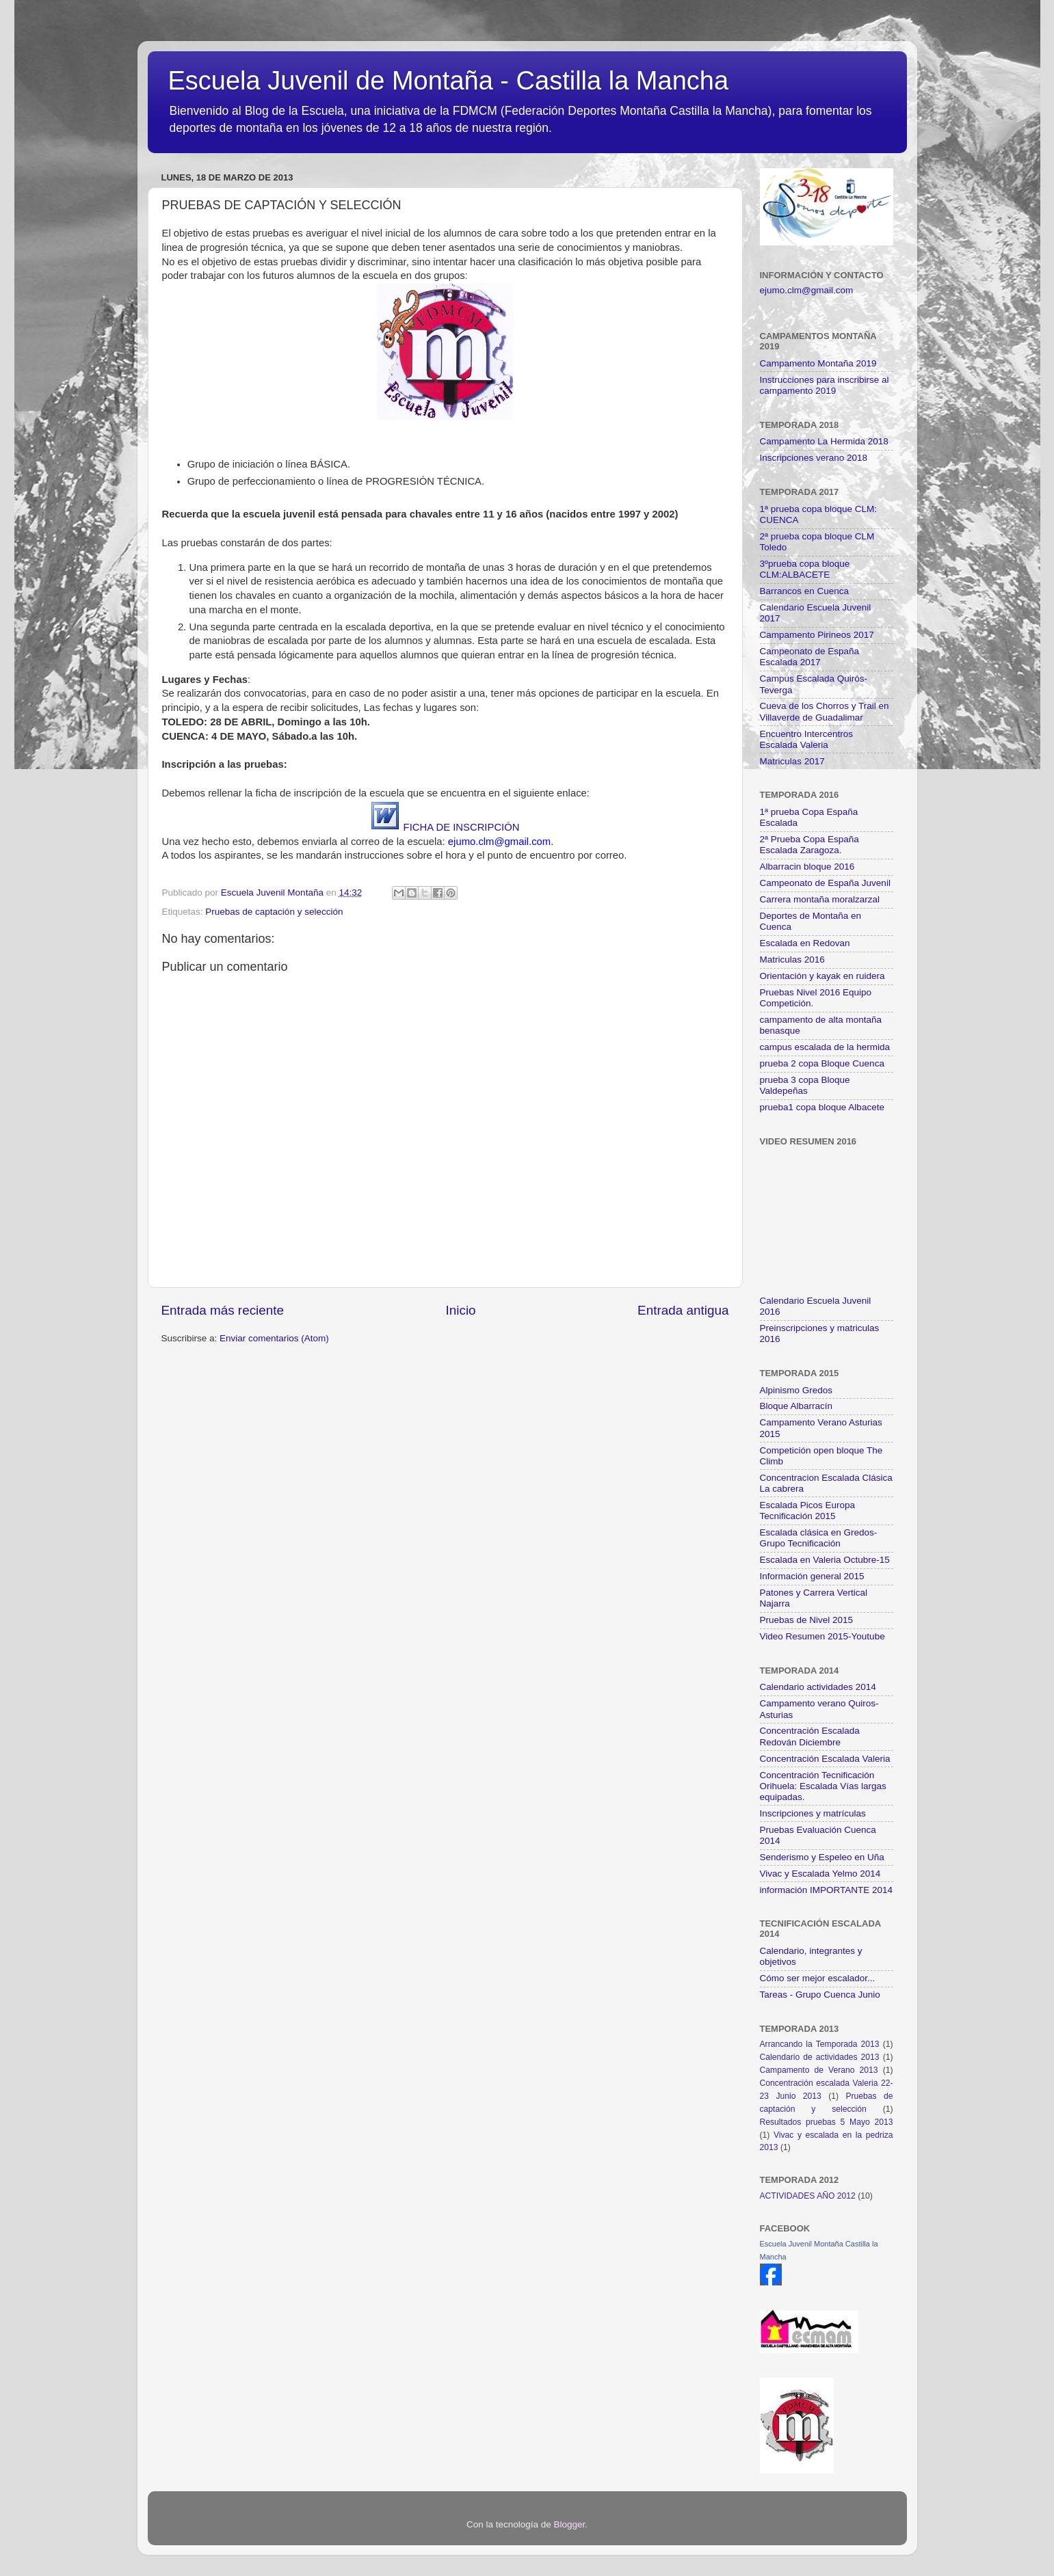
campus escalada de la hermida (825, 1047)
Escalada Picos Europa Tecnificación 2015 (808, 1510)
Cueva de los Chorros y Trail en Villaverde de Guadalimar (824, 711)
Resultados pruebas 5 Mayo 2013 (826, 2122)
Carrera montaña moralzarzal (820, 899)
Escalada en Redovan (805, 943)
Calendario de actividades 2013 (820, 2057)
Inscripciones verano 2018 (814, 458)
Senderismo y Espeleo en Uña (822, 1857)
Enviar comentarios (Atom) (274, 1338)
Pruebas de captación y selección (274, 912)
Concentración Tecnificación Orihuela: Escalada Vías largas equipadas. (823, 1786)
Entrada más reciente (223, 1310)
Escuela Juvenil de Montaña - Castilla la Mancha (448, 80)
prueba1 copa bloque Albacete (822, 1107)
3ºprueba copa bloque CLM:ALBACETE (805, 569)
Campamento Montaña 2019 (818, 363)
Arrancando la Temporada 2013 (820, 2044)
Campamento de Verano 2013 (819, 2070)
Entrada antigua (682, 1310)
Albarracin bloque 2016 (807, 866)
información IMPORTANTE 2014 (826, 1890)
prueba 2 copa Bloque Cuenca (822, 1063)
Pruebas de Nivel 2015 (807, 1620)
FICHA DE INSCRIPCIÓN (462, 827)
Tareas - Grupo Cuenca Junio (820, 1994)
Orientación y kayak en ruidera (822, 976)
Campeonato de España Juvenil (825, 883)
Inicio (461, 1310)
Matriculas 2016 (792, 959)
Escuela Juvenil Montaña (273, 892)
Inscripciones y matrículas (813, 1813)
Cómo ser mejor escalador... (817, 1978)
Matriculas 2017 (792, 761)
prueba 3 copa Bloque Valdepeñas (805, 1085)
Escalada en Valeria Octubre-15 (825, 1560)
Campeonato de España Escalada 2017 (810, 656)
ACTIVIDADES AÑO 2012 (808, 2196)
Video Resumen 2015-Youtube (822, 1636)
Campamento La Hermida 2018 (824, 441)
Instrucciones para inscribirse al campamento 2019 (824, 385)
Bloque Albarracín (796, 1406)
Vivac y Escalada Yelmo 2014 (820, 1873)
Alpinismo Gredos (796, 1390)
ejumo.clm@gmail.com (807, 290)
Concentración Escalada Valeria (825, 1759)
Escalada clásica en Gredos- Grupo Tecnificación (819, 1537)
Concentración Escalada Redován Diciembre (810, 1736)
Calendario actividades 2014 (818, 1687)
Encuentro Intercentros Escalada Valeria (807, 739)
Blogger (569, 2524)
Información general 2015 (812, 1576)
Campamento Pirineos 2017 (817, 635)
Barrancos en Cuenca (804, 591)
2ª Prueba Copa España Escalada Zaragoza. (809, 844)
